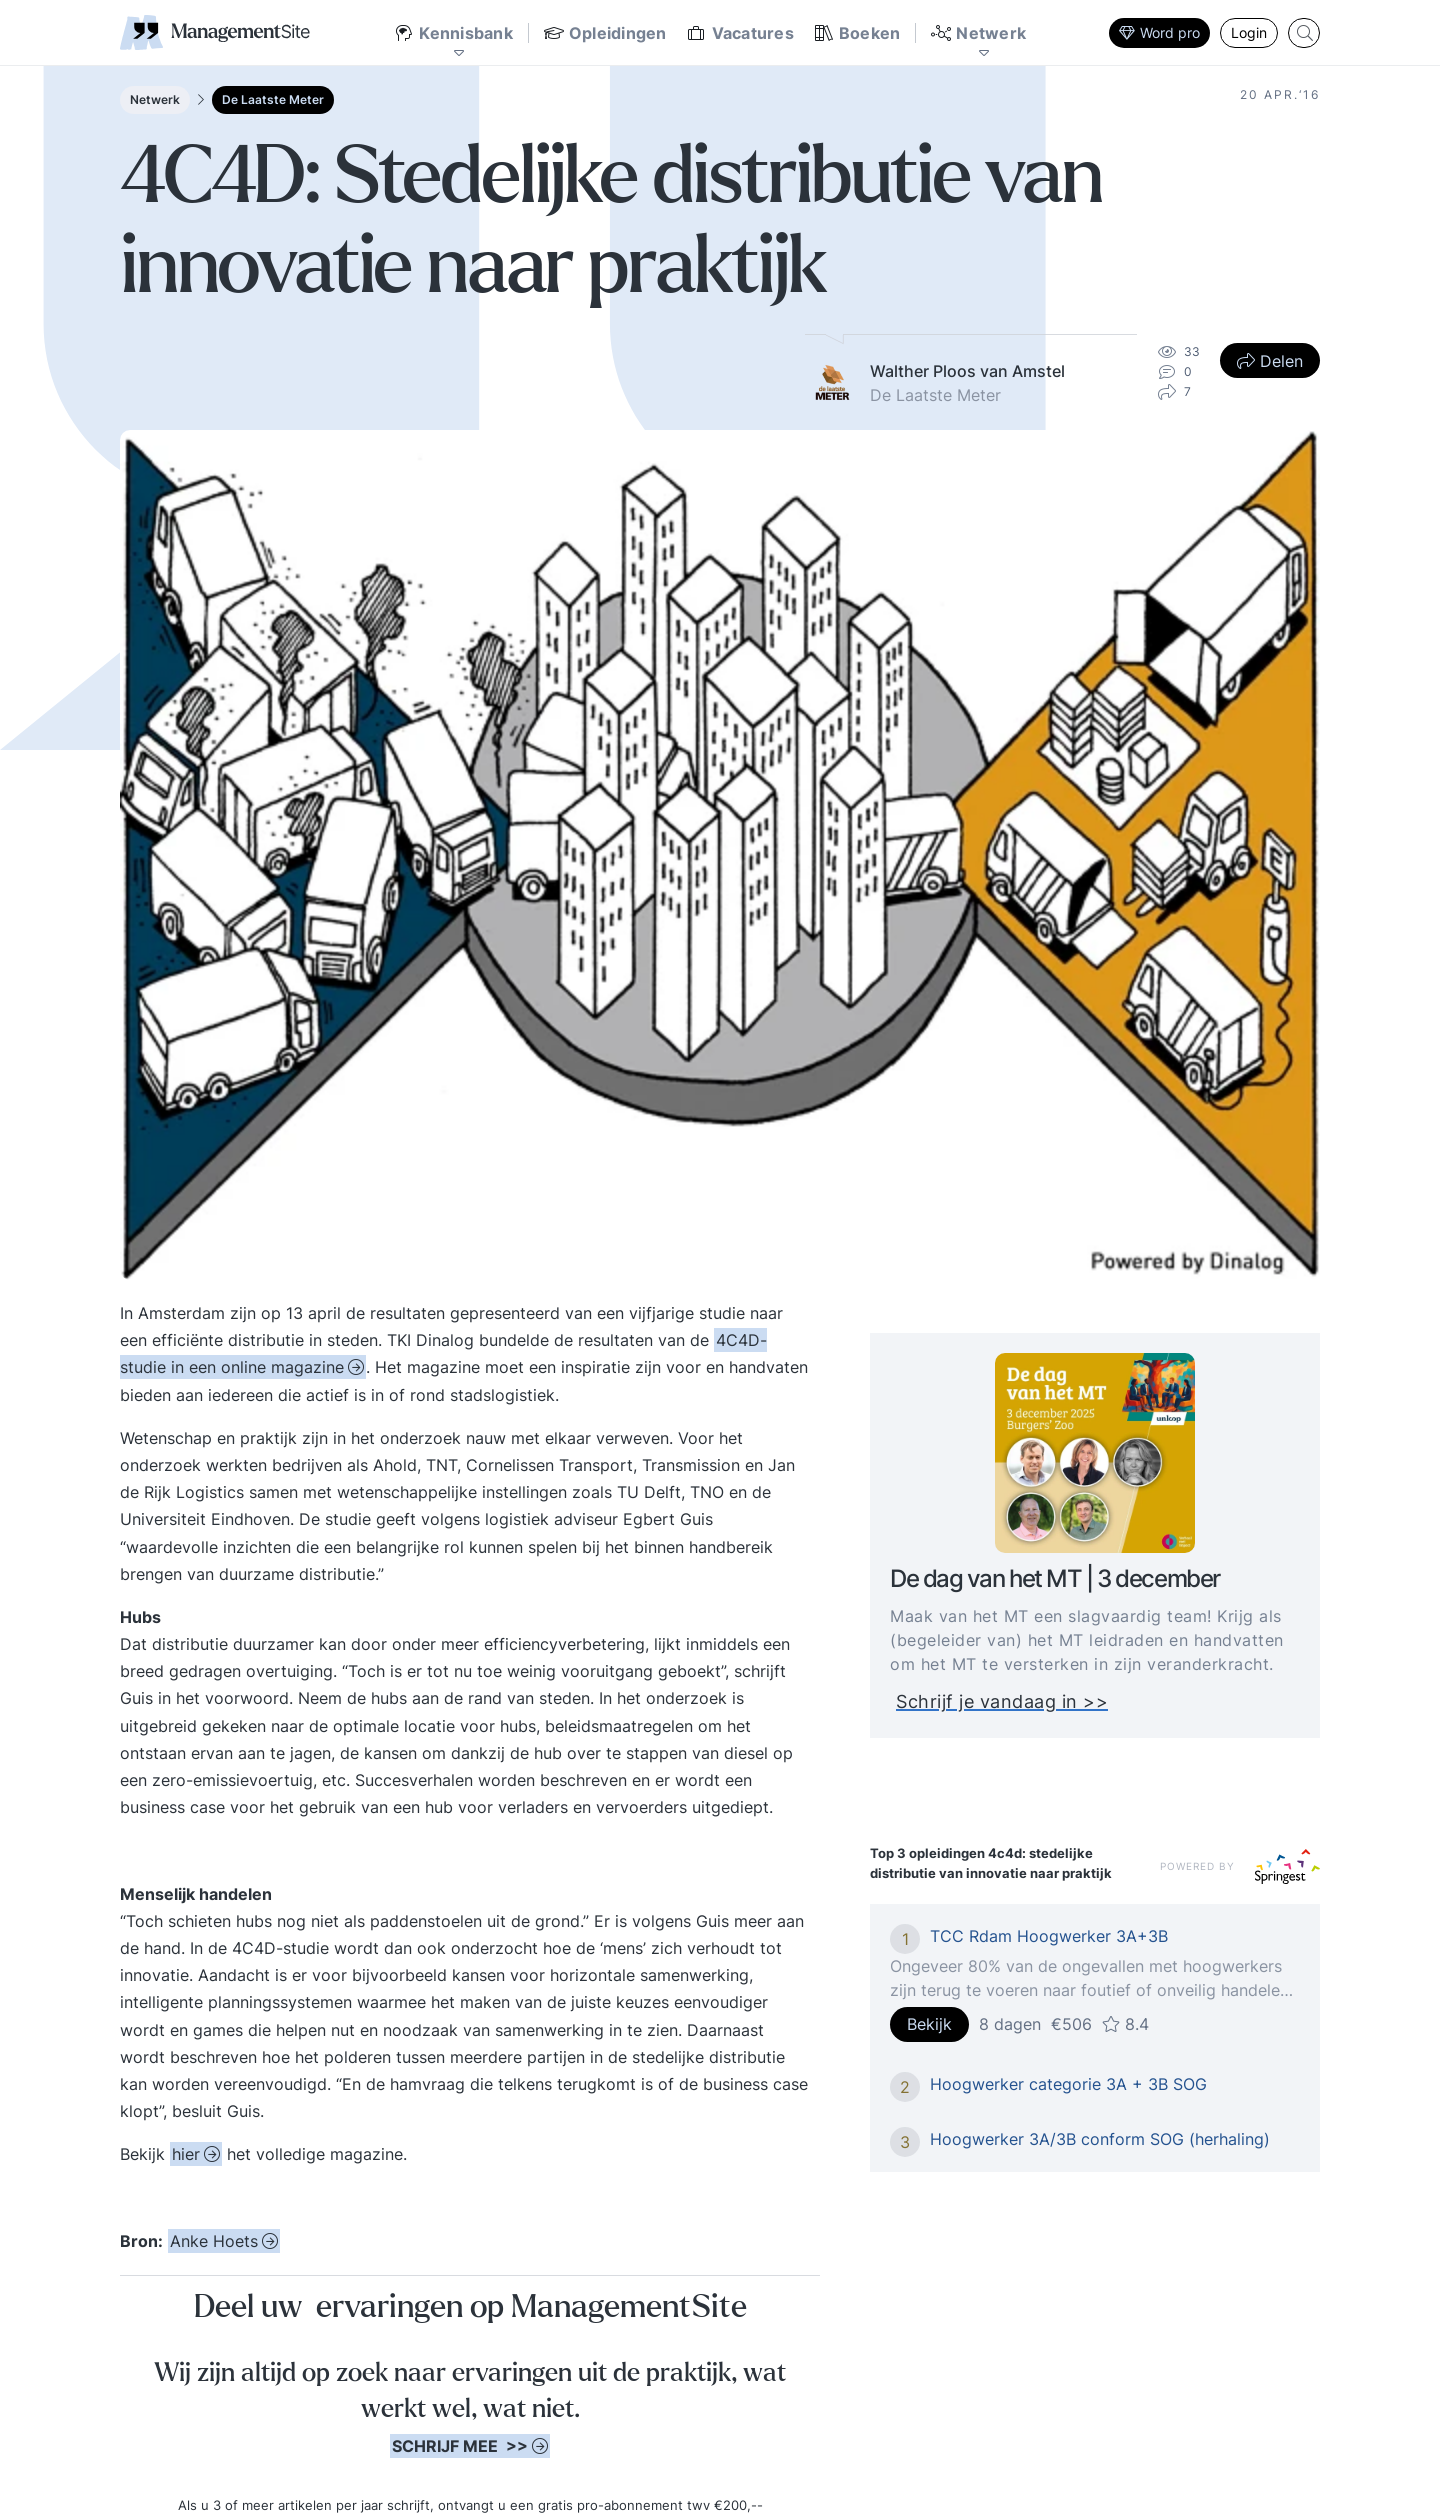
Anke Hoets (214, 2241)
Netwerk (155, 99)
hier (186, 2154)
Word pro (1159, 32)
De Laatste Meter (273, 99)
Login (1249, 32)
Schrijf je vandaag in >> (1013, 1701)
